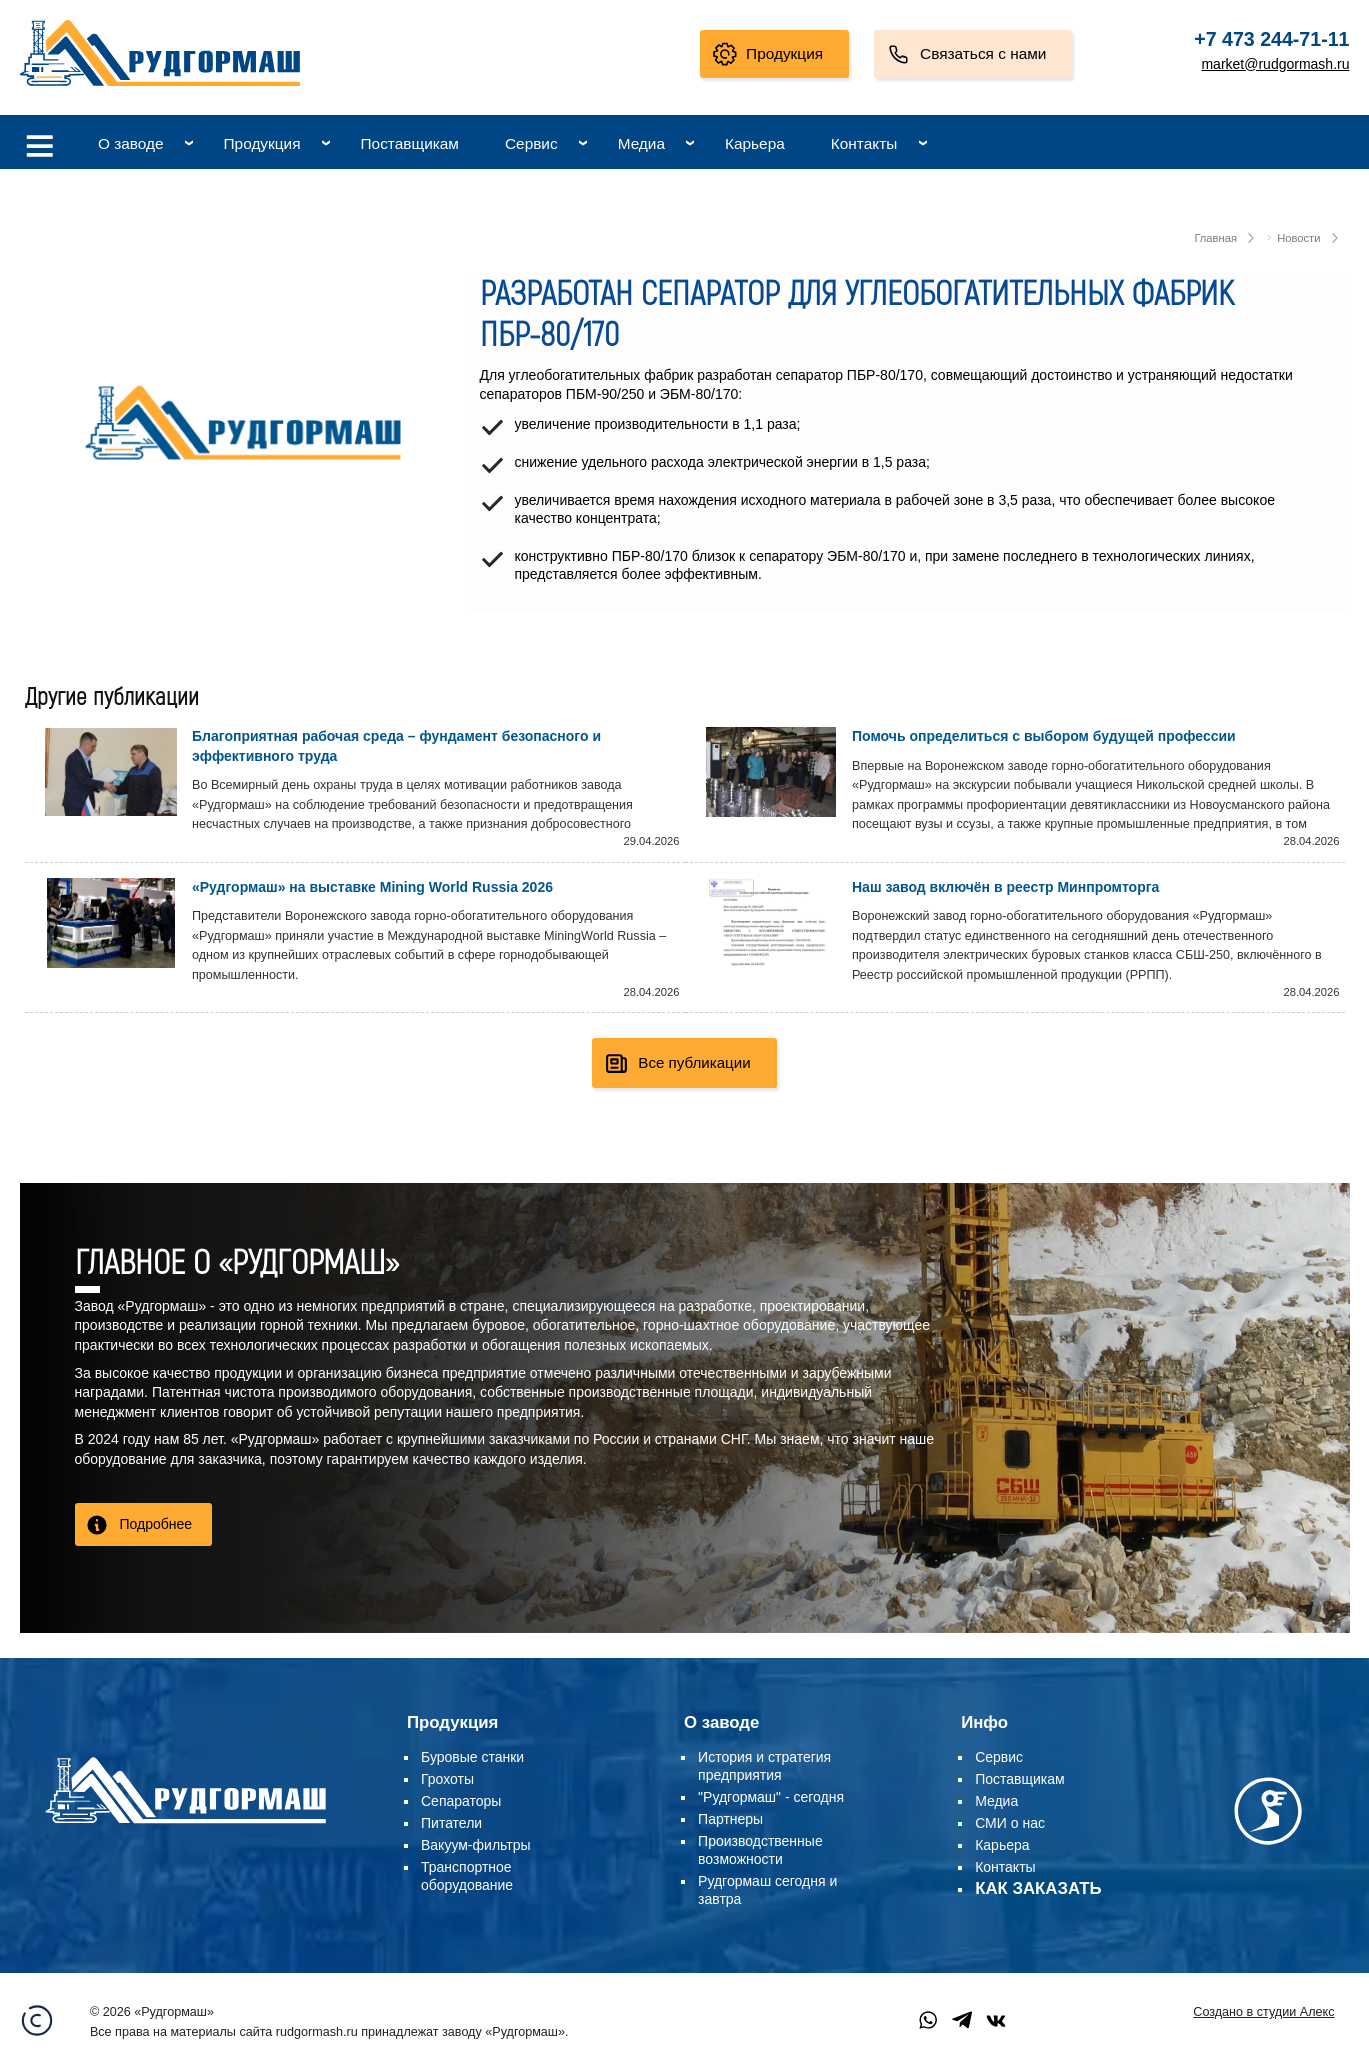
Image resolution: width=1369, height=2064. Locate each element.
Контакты (864, 143)
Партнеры (730, 1819)
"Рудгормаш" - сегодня (771, 1797)
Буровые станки (472, 1757)
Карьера (755, 143)
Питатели (451, 1823)
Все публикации (694, 1062)
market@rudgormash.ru (1275, 64)
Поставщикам (410, 143)
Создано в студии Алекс (1263, 2012)
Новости (1298, 238)
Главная (1215, 238)
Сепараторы (461, 1801)
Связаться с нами (983, 53)
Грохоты (447, 1779)
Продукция (784, 53)
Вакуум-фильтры (476, 1845)
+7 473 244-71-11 (1271, 39)
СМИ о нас (1010, 1823)
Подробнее (156, 1524)
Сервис (531, 143)
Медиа (641, 143)
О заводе (131, 143)
